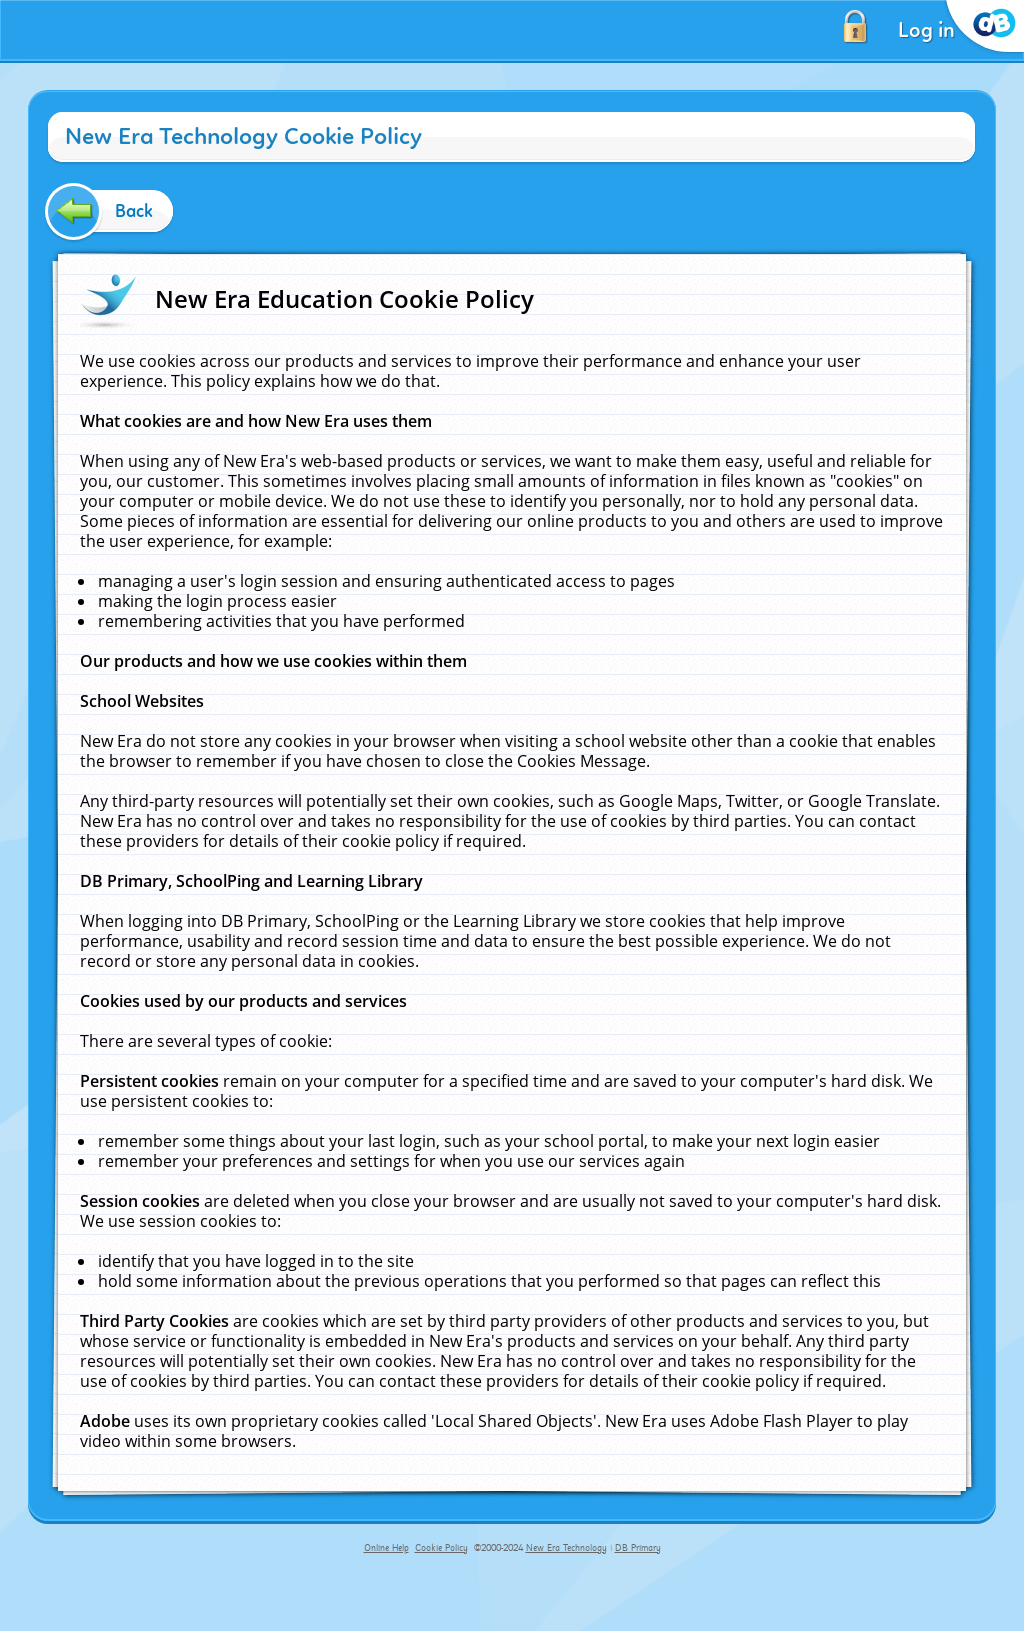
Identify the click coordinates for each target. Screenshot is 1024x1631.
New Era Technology (566, 1548)
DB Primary (638, 1548)
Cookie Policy (441, 1548)
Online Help (386, 1548)
